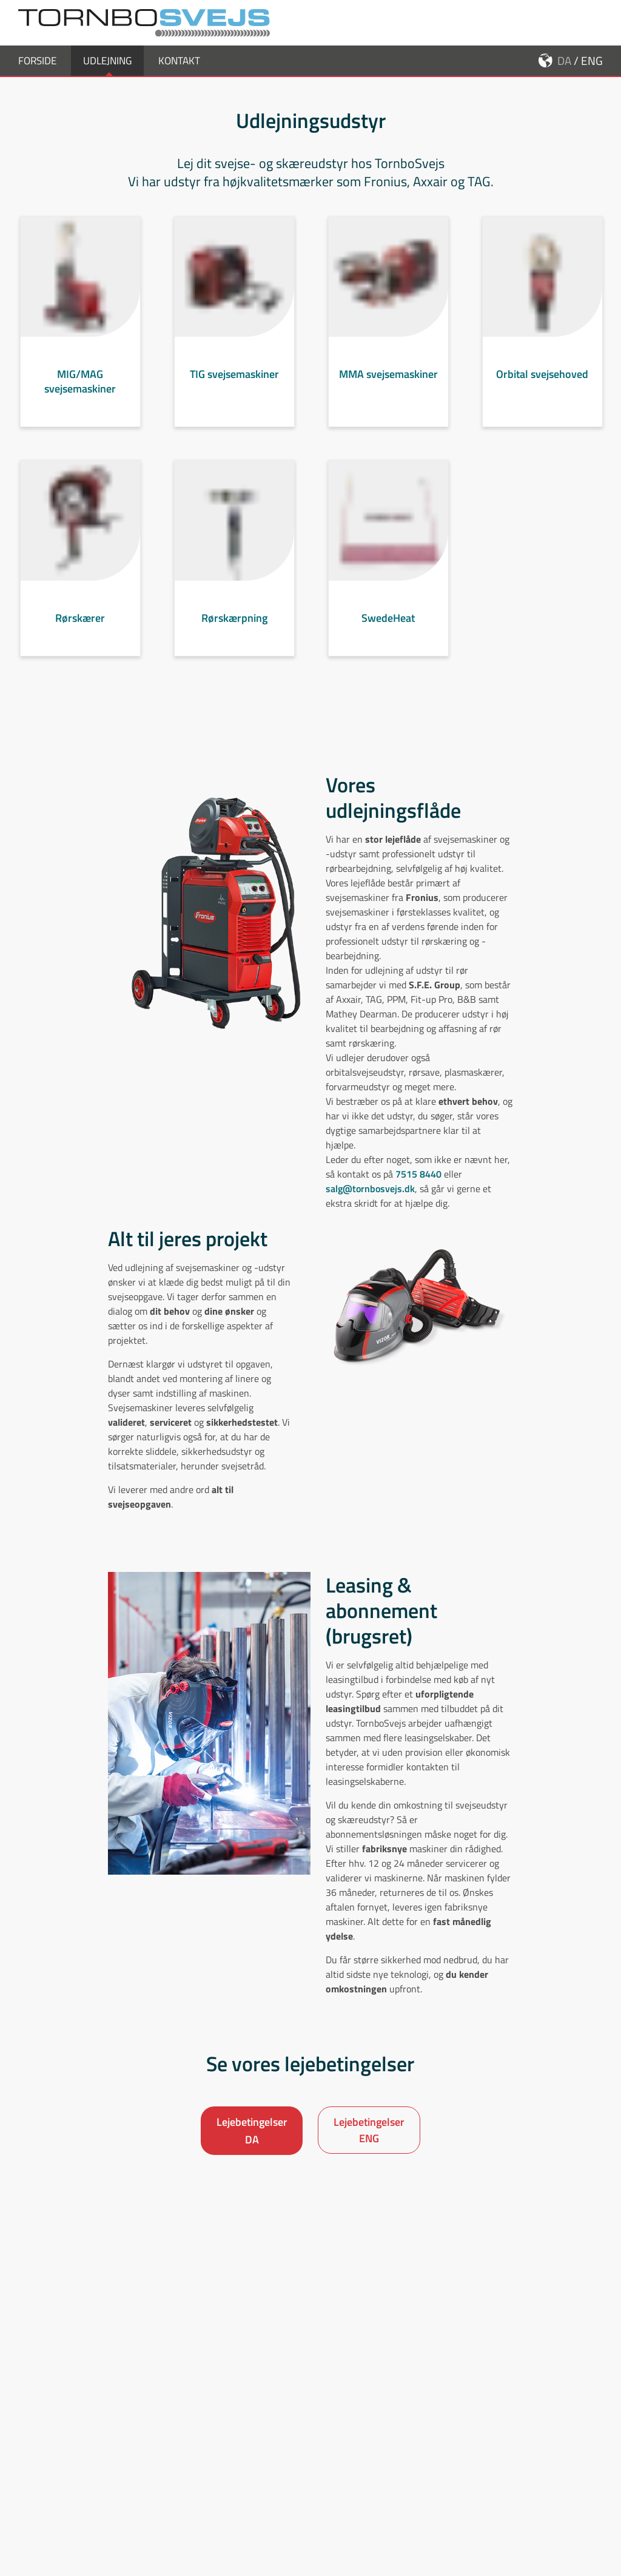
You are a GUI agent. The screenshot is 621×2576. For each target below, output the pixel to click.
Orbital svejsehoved (542, 395)
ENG (592, 82)
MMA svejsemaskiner (388, 395)
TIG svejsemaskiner (234, 395)
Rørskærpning (234, 639)
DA (564, 82)
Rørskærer (80, 639)
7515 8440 (418, 1195)
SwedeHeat (388, 639)
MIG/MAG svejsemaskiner (80, 402)
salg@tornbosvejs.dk (370, 1209)
